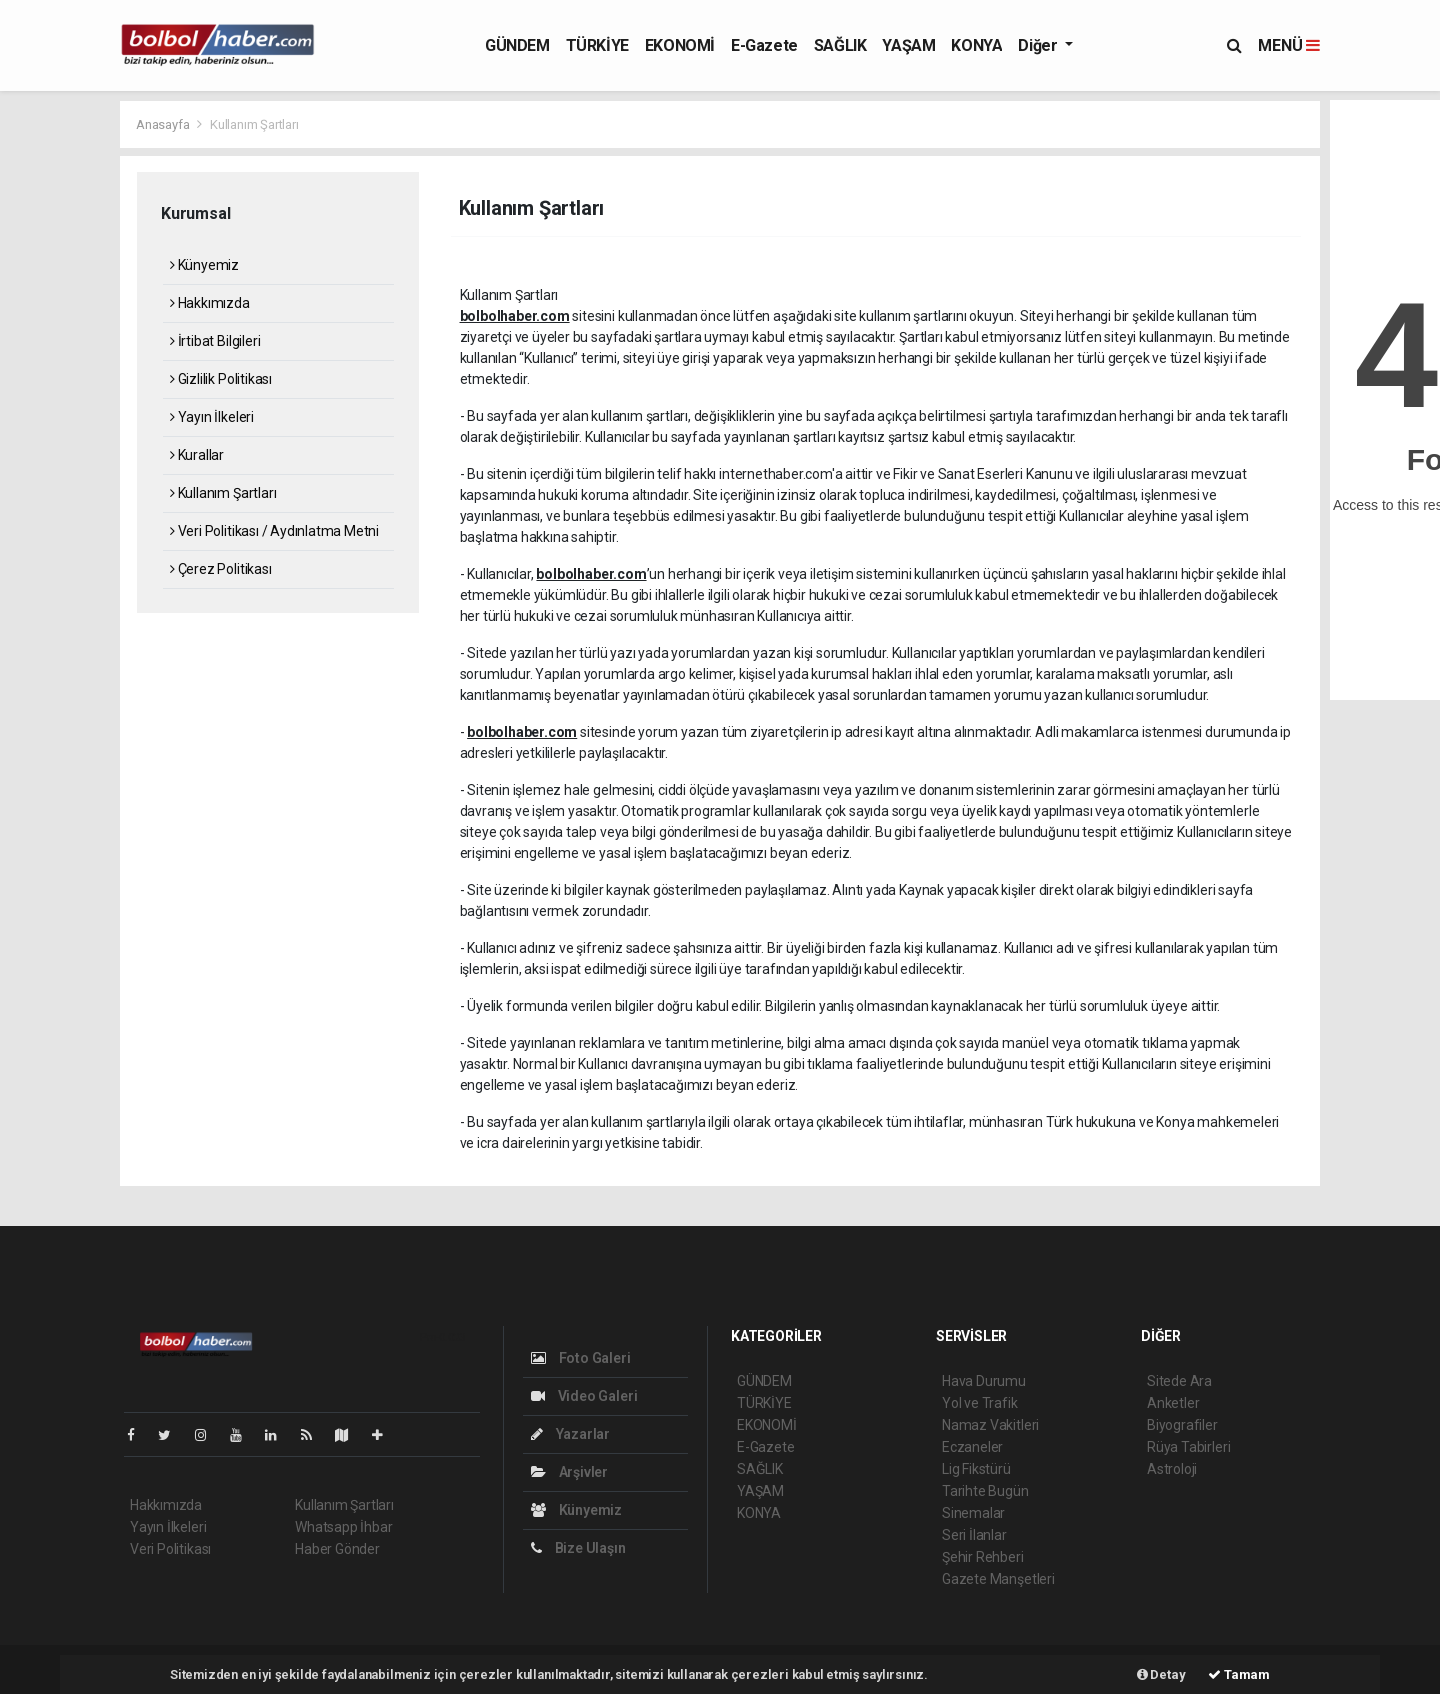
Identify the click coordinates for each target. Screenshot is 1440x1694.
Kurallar (197, 455)
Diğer (1039, 45)
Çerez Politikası (221, 569)
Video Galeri (584, 1396)
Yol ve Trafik (980, 1403)
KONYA (976, 45)
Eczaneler (972, 1447)
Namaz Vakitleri (990, 1425)
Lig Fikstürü (976, 1469)
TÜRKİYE (597, 45)
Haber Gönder (337, 1549)
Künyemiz (204, 265)
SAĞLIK (840, 45)
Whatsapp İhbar (343, 1527)
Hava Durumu (984, 1381)
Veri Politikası (170, 1549)
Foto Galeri (581, 1358)
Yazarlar (570, 1434)
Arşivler (569, 1472)
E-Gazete (764, 45)
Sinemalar (973, 1513)
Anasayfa (164, 124)
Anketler (1173, 1403)
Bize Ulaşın (578, 1548)
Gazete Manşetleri (998, 1579)
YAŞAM (908, 45)
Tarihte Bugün (985, 1491)
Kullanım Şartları (254, 124)
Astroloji (1172, 1469)
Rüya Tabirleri (1188, 1447)
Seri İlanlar (974, 1535)
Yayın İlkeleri (212, 417)
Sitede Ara (1179, 1381)
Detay (1161, 1674)
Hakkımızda (210, 303)
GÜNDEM (517, 45)
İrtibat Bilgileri (215, 341)
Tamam (1239, 1674)
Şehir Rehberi (983, 1557)
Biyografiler (1182, 1425)
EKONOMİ (680, 45)
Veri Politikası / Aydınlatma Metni (274, 531)
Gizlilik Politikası (221, 379)
